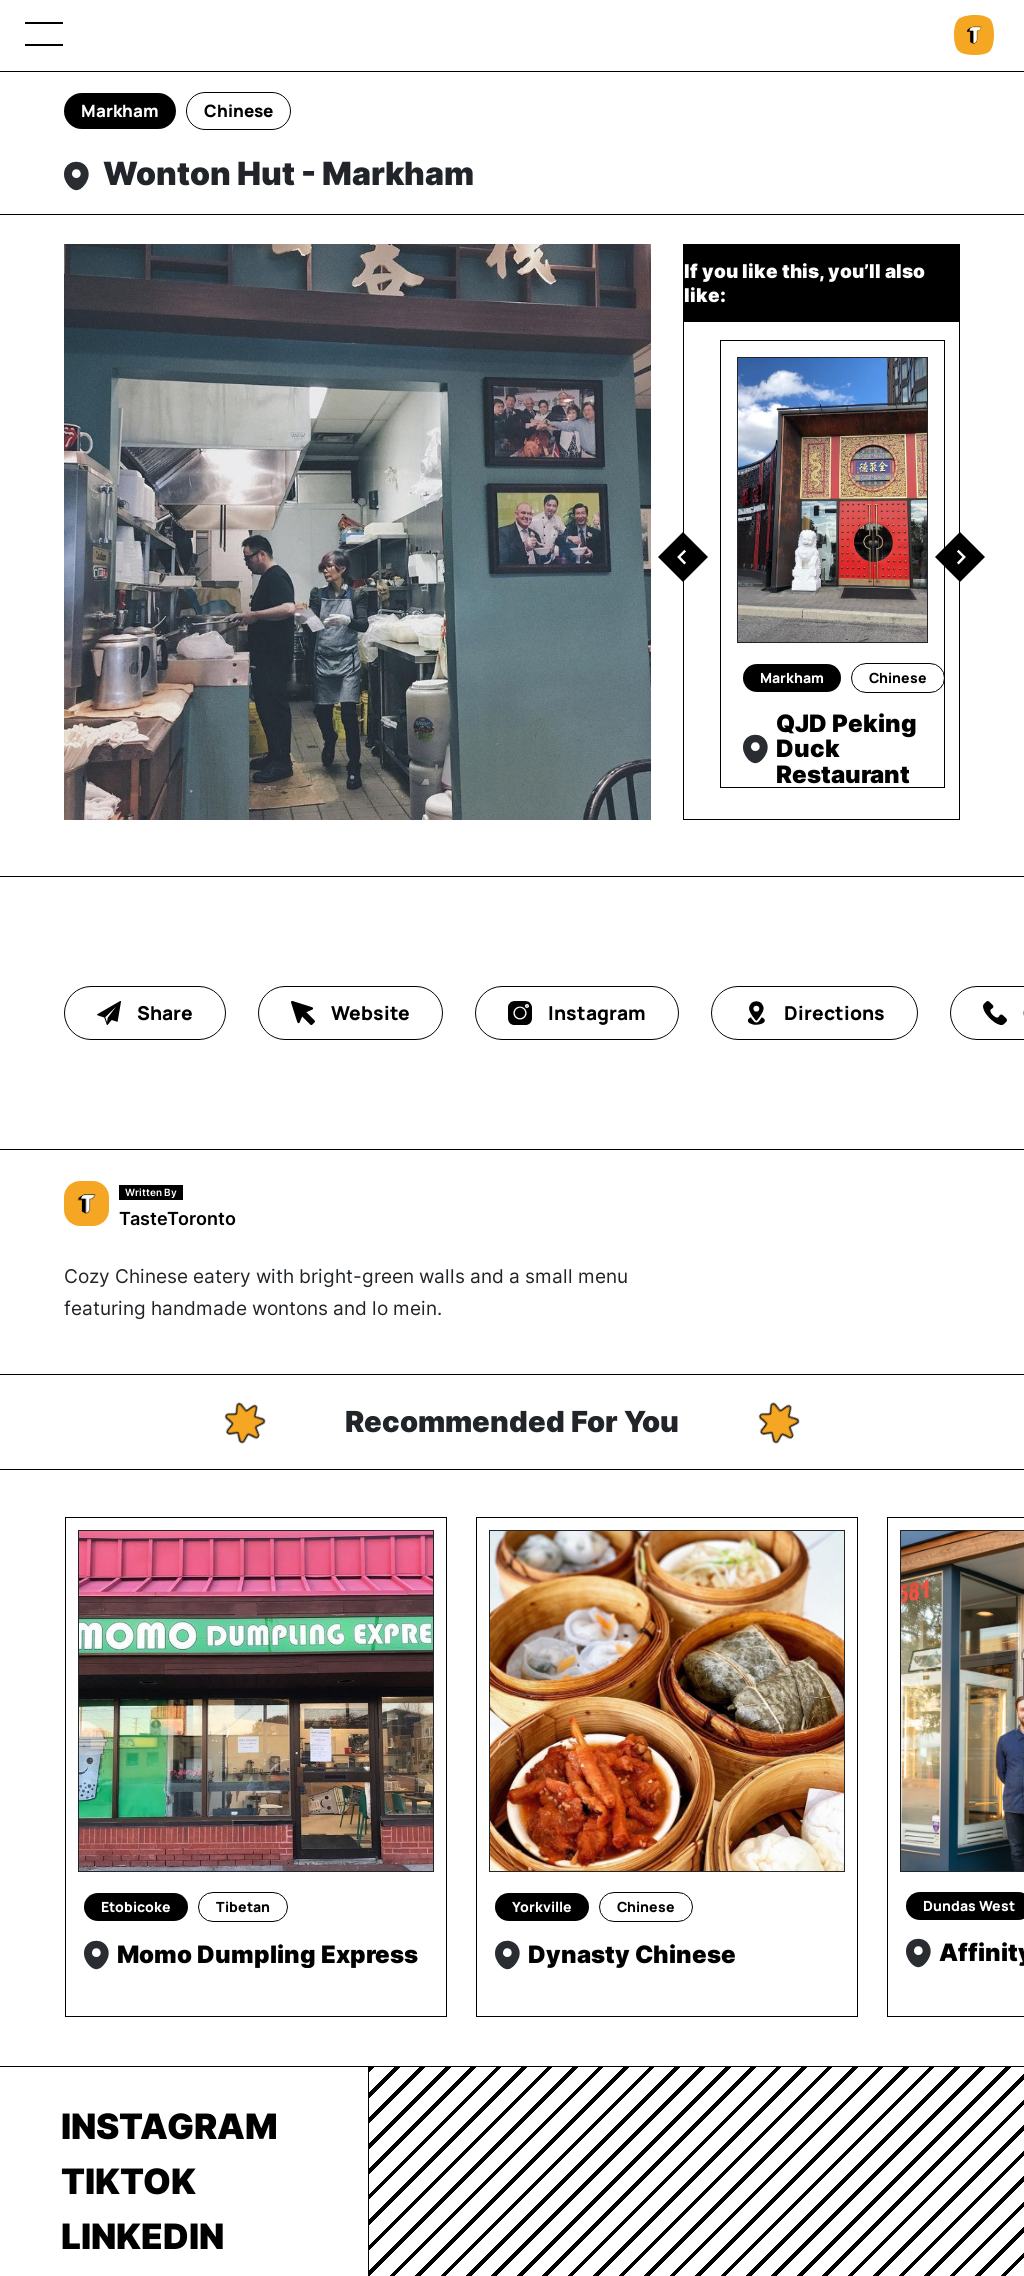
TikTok (128, 2181)
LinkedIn (142, 2236)
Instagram (169, 2126)
